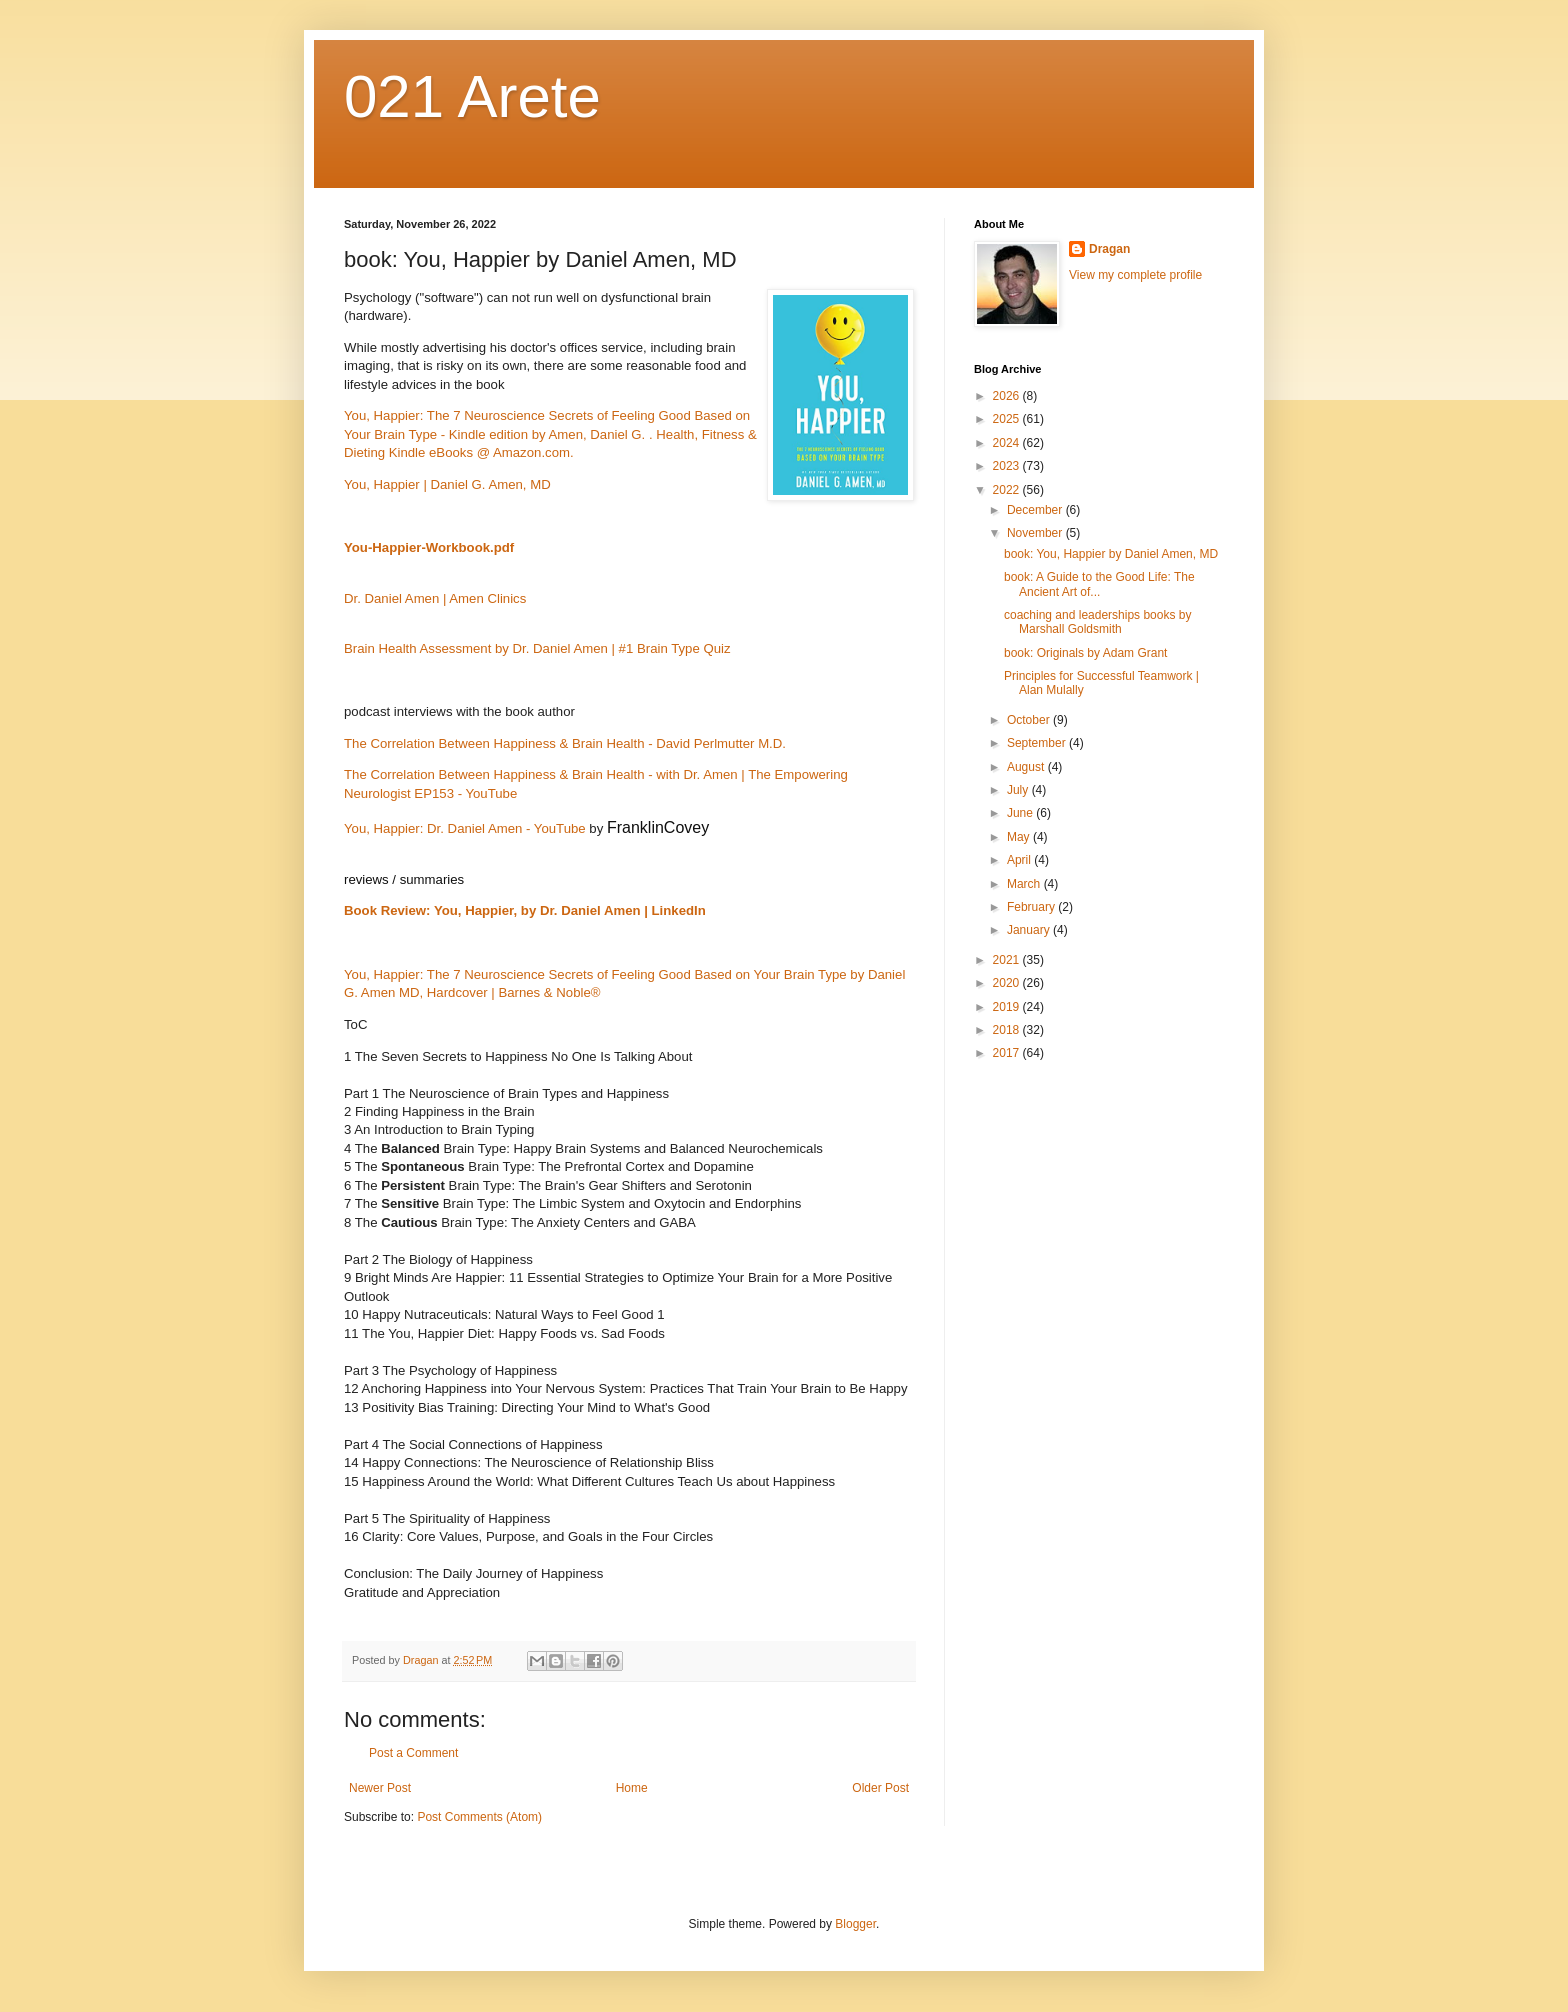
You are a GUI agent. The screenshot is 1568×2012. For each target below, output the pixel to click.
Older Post (880, 1788)
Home (632, 1788)
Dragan (1109, 249)
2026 (1008, 396)
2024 (1008, 443)
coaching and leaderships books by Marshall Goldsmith (1097, 622)
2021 (1008, 960)
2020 (1008, 983)
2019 (1008, 1007)
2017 (1008, 1053)
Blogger (855, 1924)
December (1036, 510)
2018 (1008, 1030)
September (1038, 743)
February (1032, 907)
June (1021, 813)
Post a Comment (413, 1753)
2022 (1008, 490)
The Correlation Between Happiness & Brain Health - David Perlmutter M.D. (565, 743)
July (1019, 790)
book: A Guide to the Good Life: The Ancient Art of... (1099, 584)
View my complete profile (1135, 275)
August (1027, 767)
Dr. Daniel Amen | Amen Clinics (435, 598)
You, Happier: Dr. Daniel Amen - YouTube (465, 828)
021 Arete (472, 96)
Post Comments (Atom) (479, 1817)
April (1020, 860)
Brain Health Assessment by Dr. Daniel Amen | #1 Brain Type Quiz (537, 648)
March (1025, 884)
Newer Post (380, 1788)
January (1030, 930)
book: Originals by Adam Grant (1085, 653)
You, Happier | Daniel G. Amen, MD (447, 484)
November (1036, 533)
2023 (1008, 466)
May (1020, 837)
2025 (1008, 419)
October (1030, 720)
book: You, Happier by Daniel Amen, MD (1111, 554)
